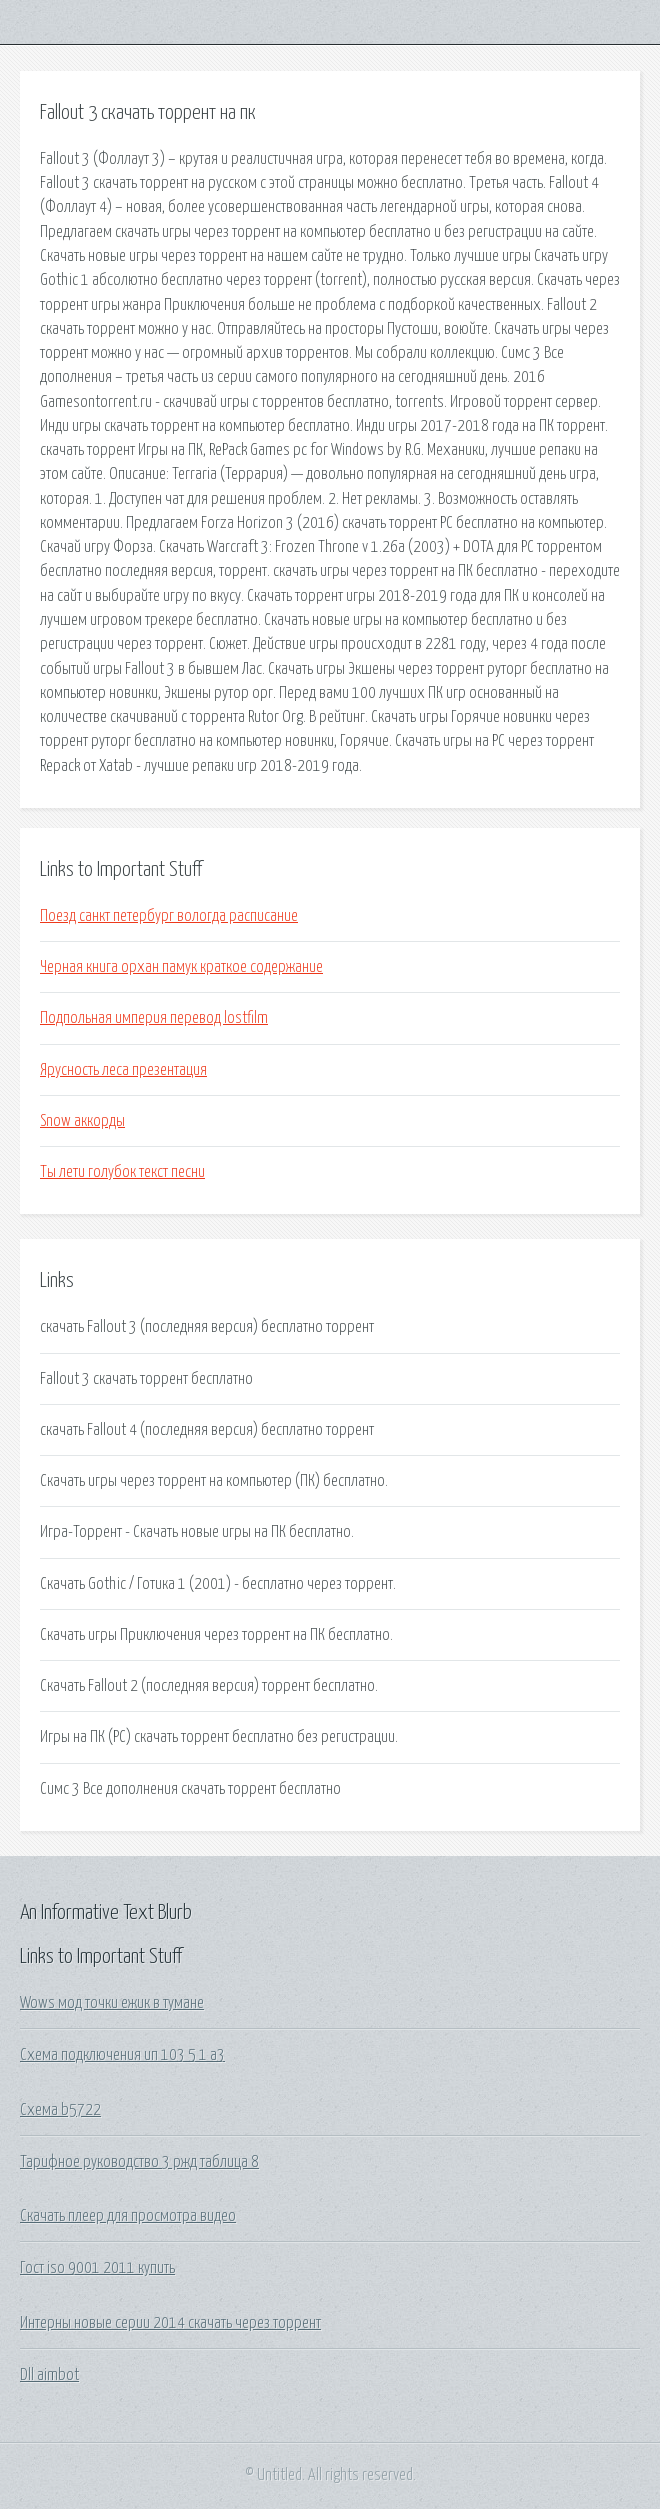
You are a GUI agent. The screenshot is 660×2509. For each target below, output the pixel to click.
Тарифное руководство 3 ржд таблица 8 (139, 2162)
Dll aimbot (49, 2375)
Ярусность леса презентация (123, 1070)
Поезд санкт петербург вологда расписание (169, 916)
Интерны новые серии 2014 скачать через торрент (170, 2323)
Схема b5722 (60, 2110)
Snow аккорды (82, 1121)
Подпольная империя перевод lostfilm (154, 1018)
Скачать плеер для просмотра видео (128, 2216)
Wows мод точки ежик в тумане (112, 2003)
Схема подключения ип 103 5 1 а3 (122, 2055)
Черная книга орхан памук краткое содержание (181, 967)
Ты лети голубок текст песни (122, 1172)
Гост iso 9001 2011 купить (97, 2268)
